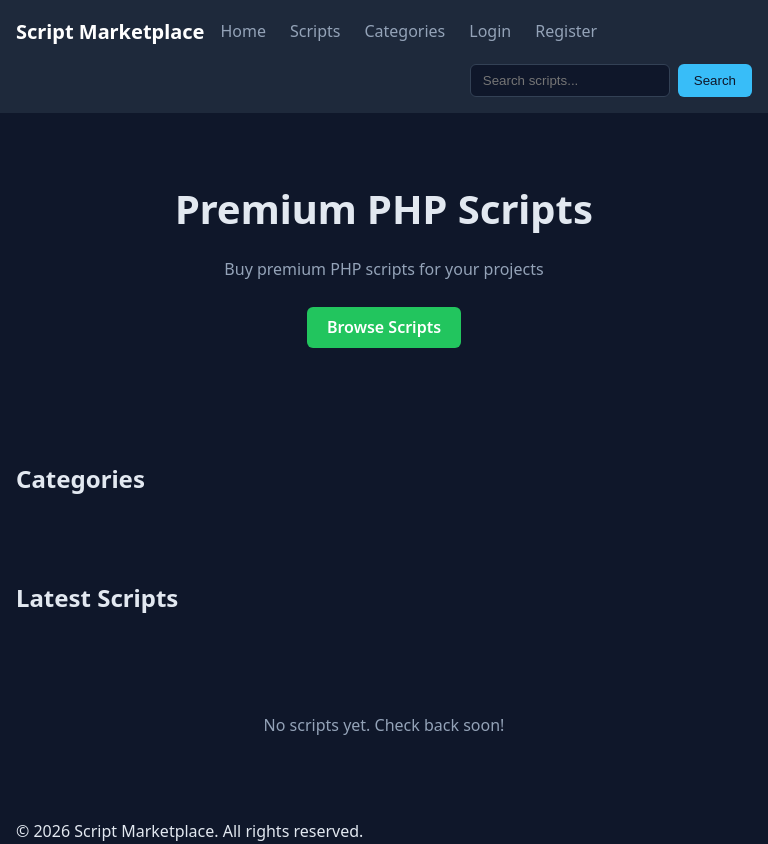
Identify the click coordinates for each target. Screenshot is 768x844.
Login (490, 31)
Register (566, 31)
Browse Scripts (384, 327)
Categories (404, 31)
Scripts (315, 31)
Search (715, 80)
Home (243, 31)
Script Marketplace (110, 31)
